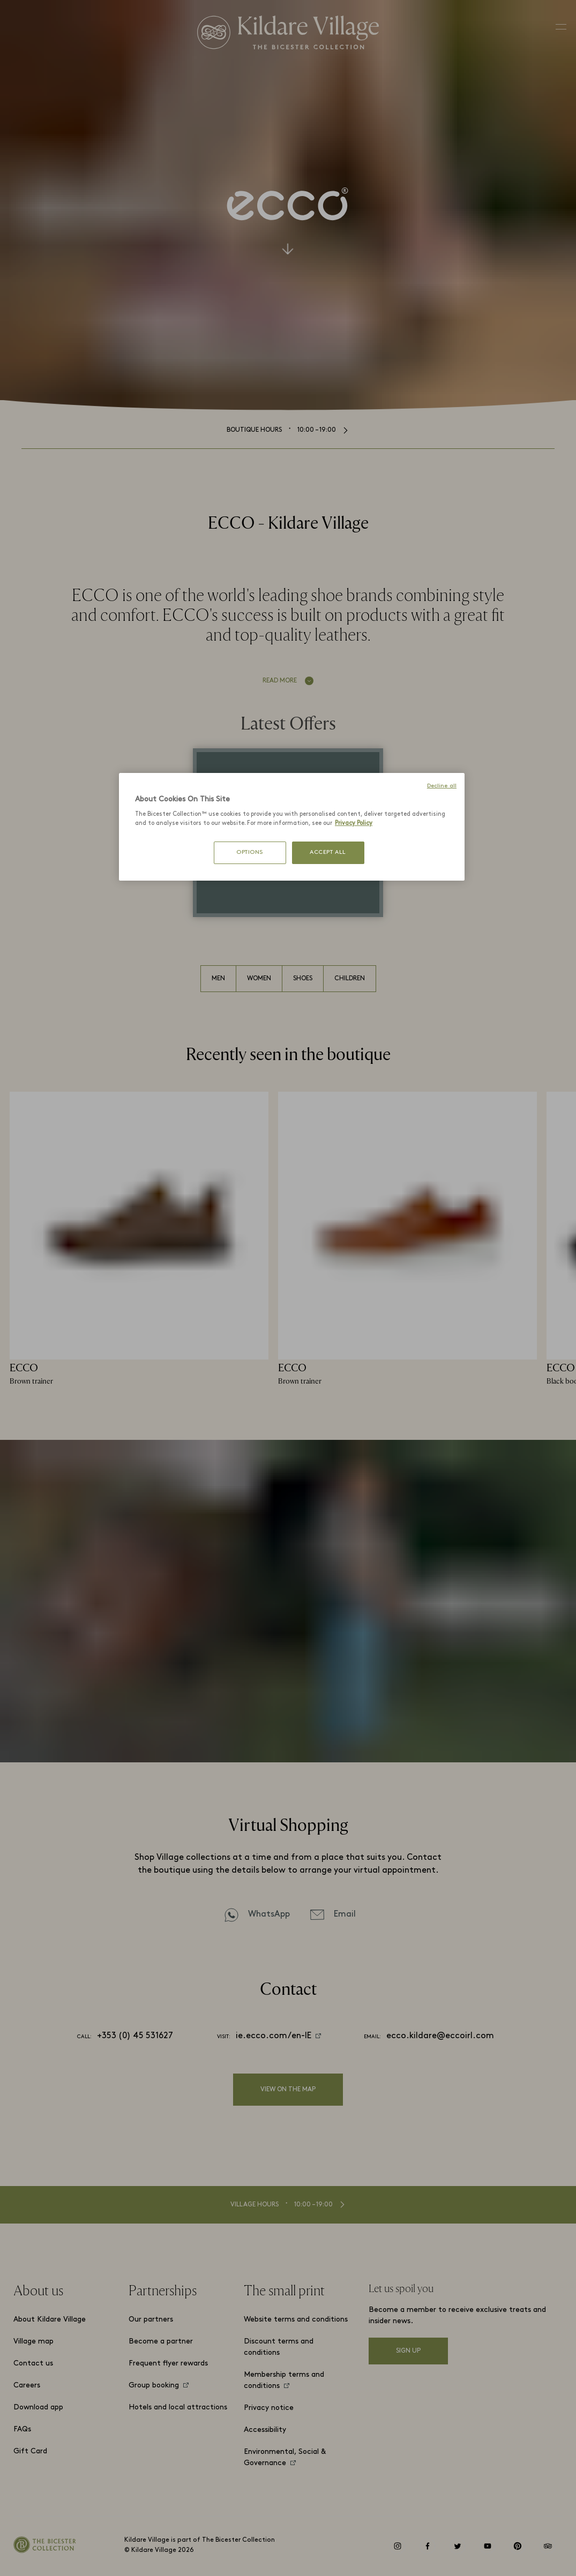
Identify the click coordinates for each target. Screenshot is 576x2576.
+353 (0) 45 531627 (135, 2036)
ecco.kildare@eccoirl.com (440, 2036)
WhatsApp (269, 1914)
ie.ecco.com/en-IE (273, 2036)
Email (345, 1914)
